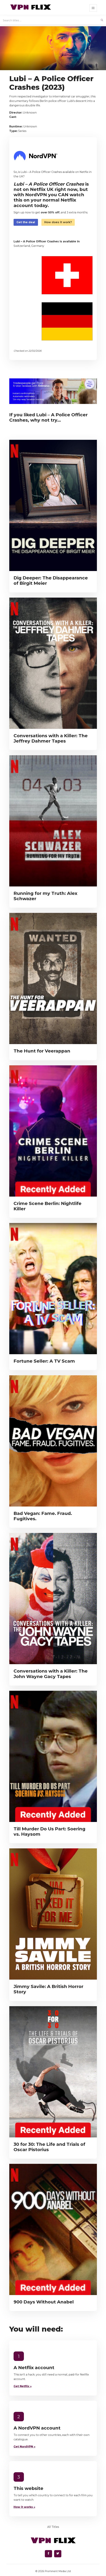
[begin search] (102, 20)
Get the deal (25, 222)
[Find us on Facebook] (48, 2553)
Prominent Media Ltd (58, 2571)
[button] (93, 8)
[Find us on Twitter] (57, 2553)
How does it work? (58, 222)
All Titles (53, 2526)
